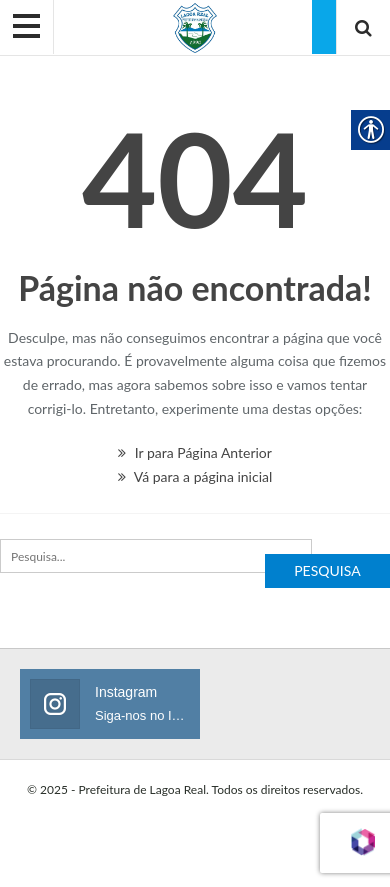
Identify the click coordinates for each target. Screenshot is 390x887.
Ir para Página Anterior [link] (195, 452)
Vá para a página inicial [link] (195, 476)
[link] (194, 26)
